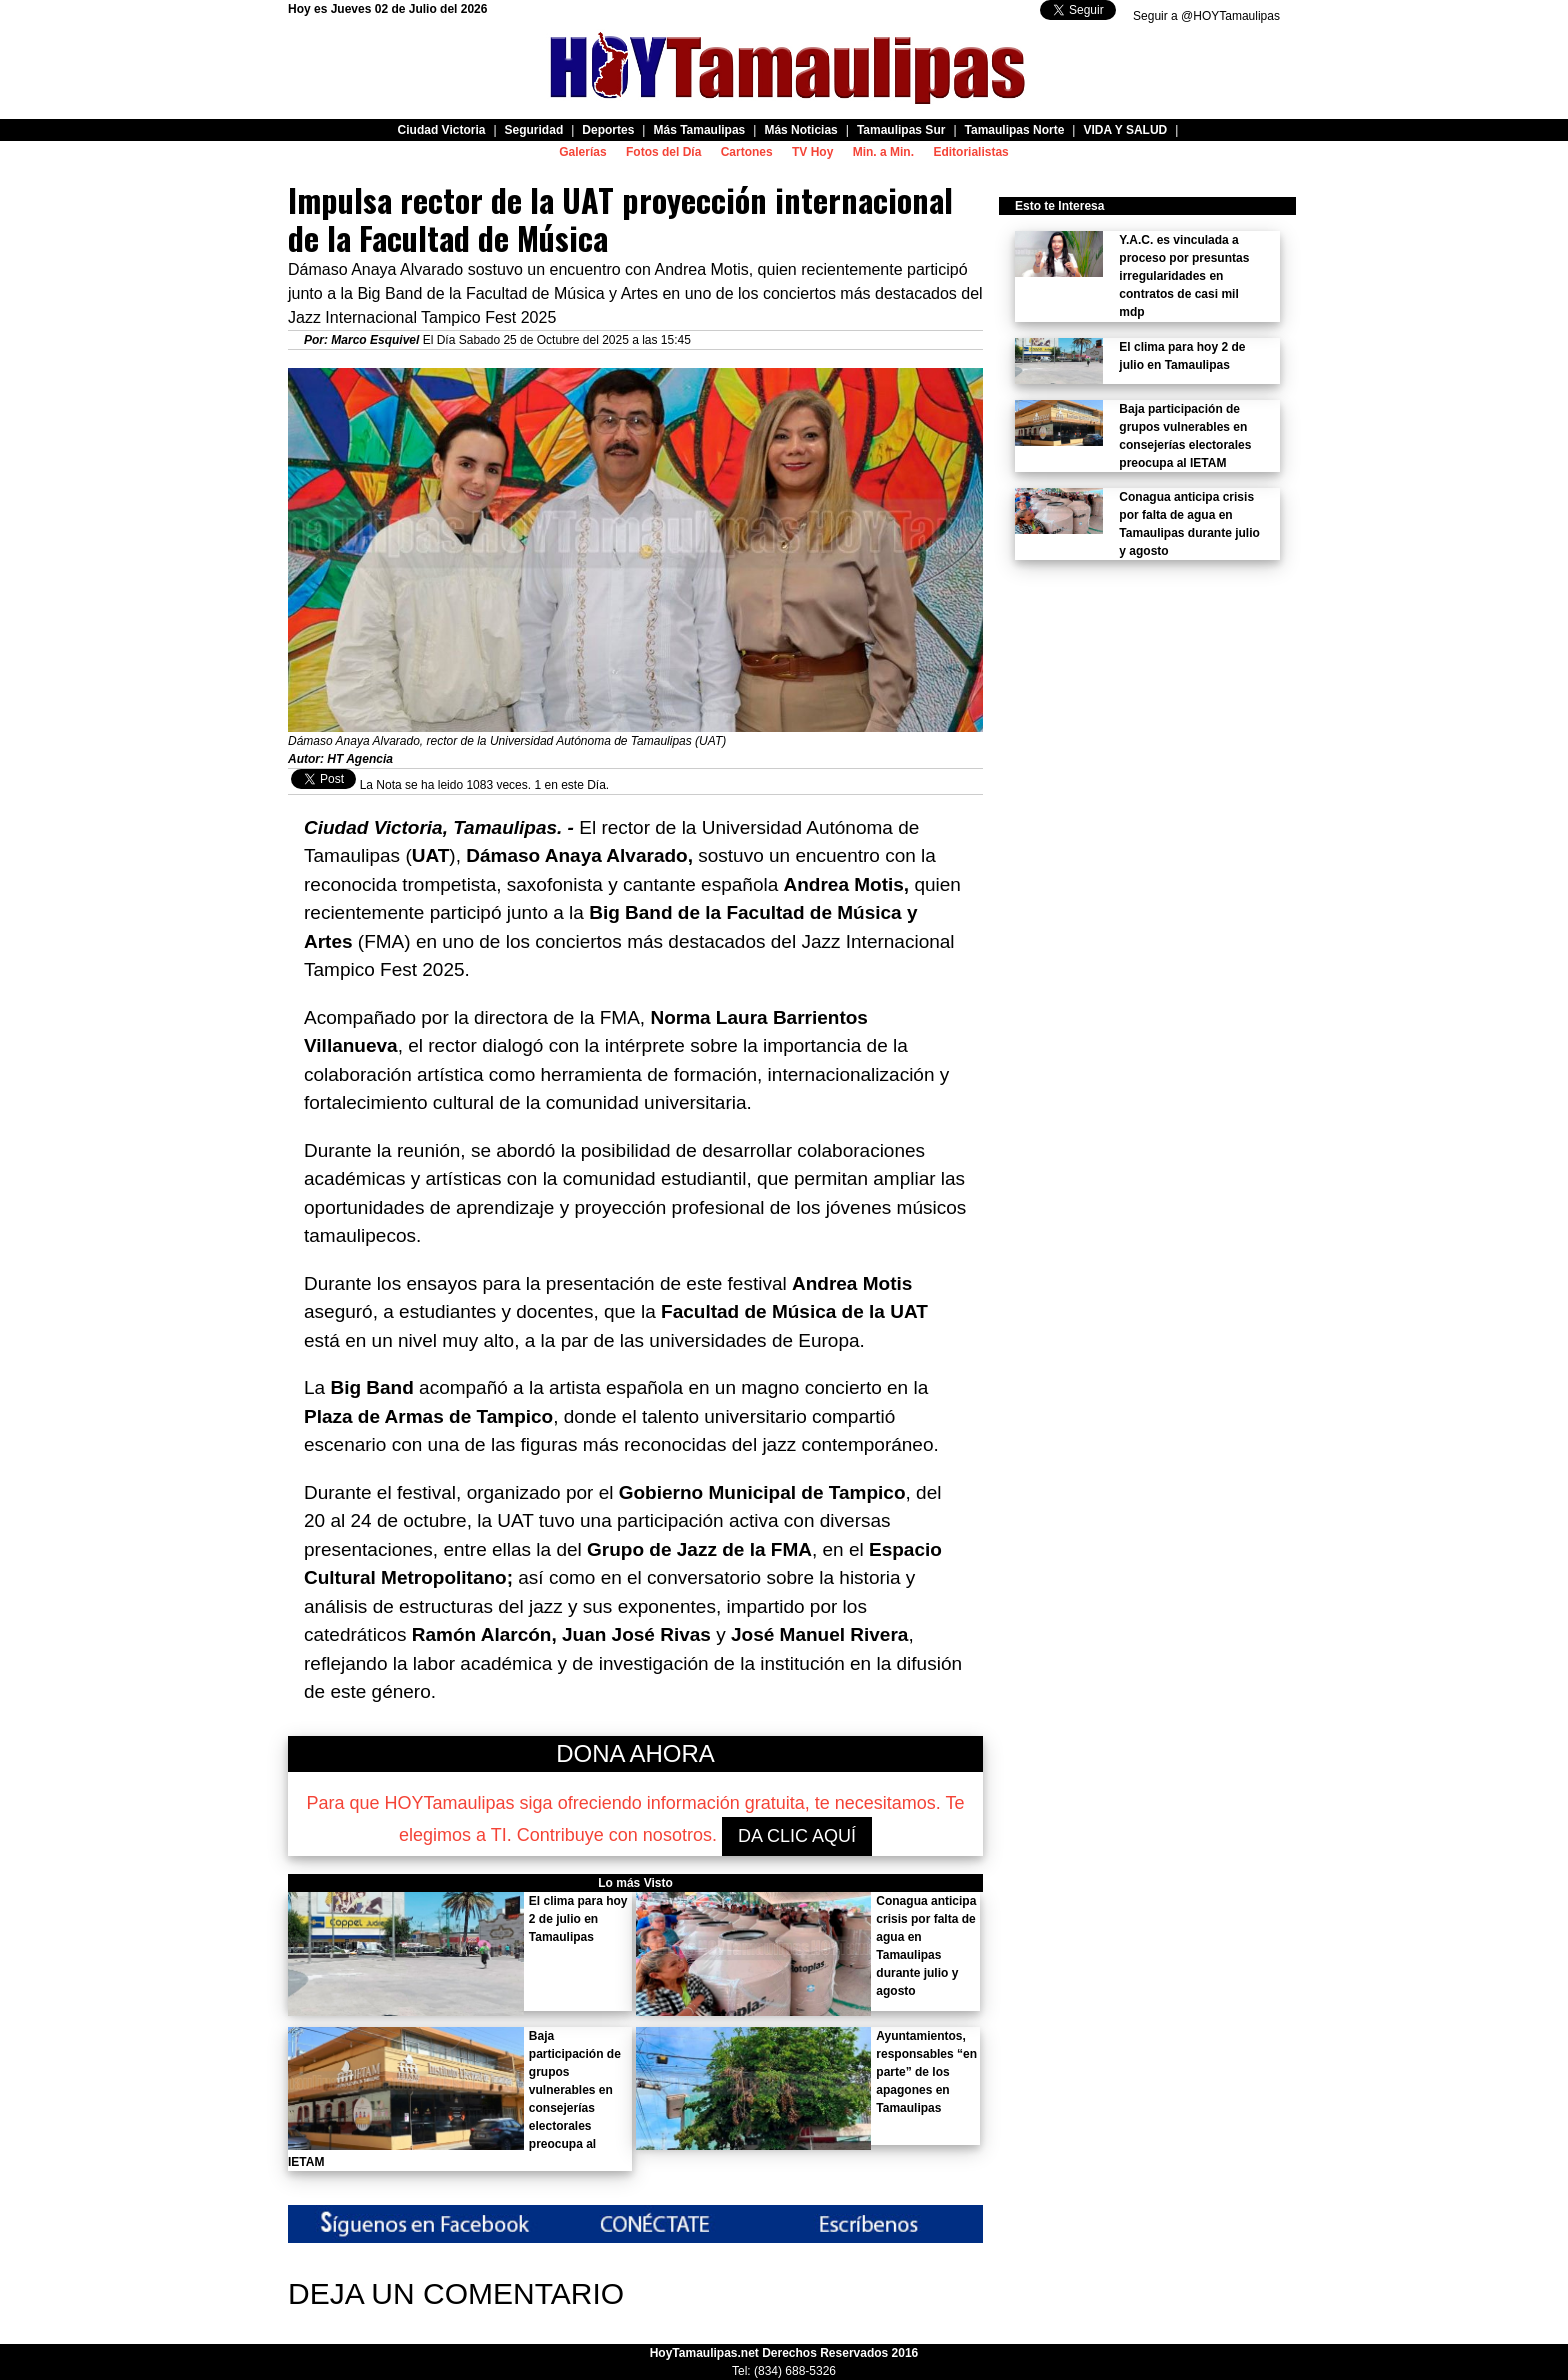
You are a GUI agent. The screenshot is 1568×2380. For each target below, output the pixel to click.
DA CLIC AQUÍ (797, 1836)
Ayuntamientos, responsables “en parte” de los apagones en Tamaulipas (926, 2072)
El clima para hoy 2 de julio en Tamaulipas (578, 1919)
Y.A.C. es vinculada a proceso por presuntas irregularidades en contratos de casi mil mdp (1184, 276)
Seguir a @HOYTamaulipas (1206, 16)
